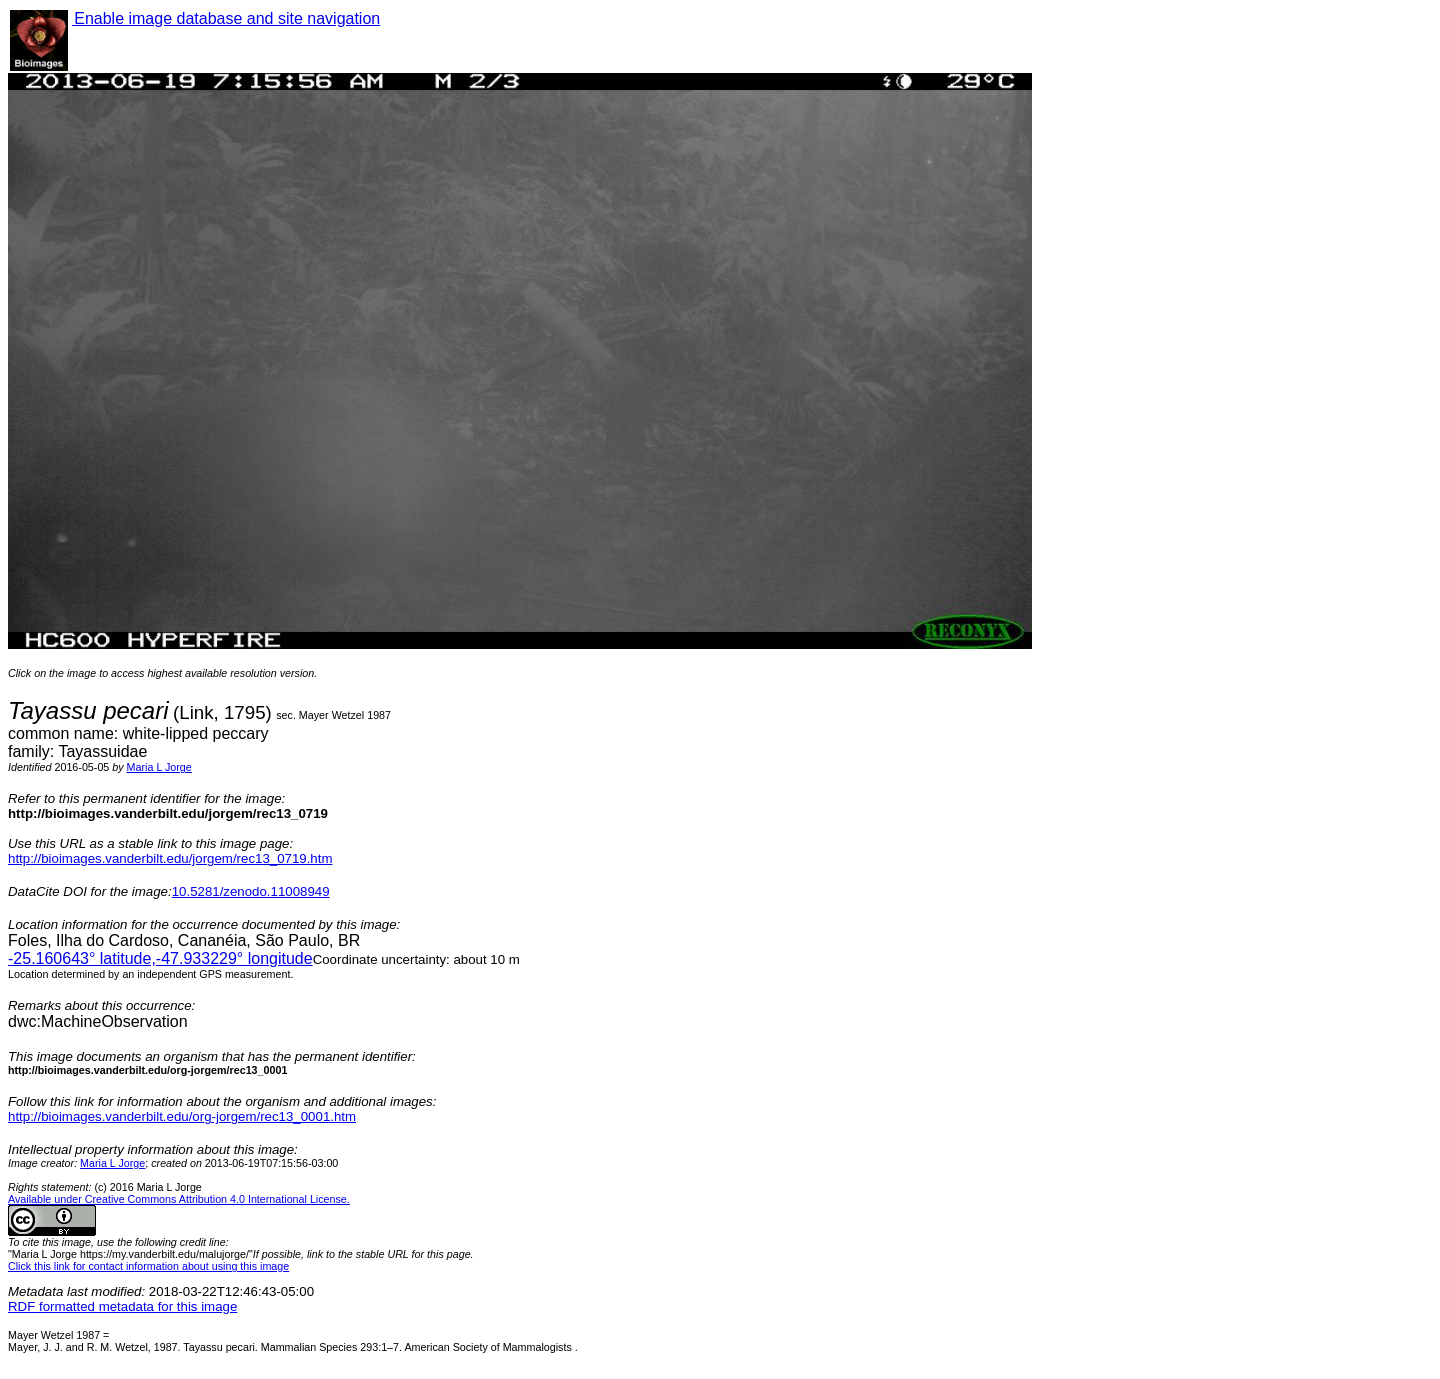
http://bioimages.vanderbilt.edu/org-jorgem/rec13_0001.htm (182, 1116)
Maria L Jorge (159, 767)
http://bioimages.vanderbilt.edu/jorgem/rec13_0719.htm (170, 858)
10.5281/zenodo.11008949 (251, 891)
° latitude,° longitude (160, 958)
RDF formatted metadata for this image (122, 1306)
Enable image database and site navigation (226, 18)
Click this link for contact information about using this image (148, 1266)
